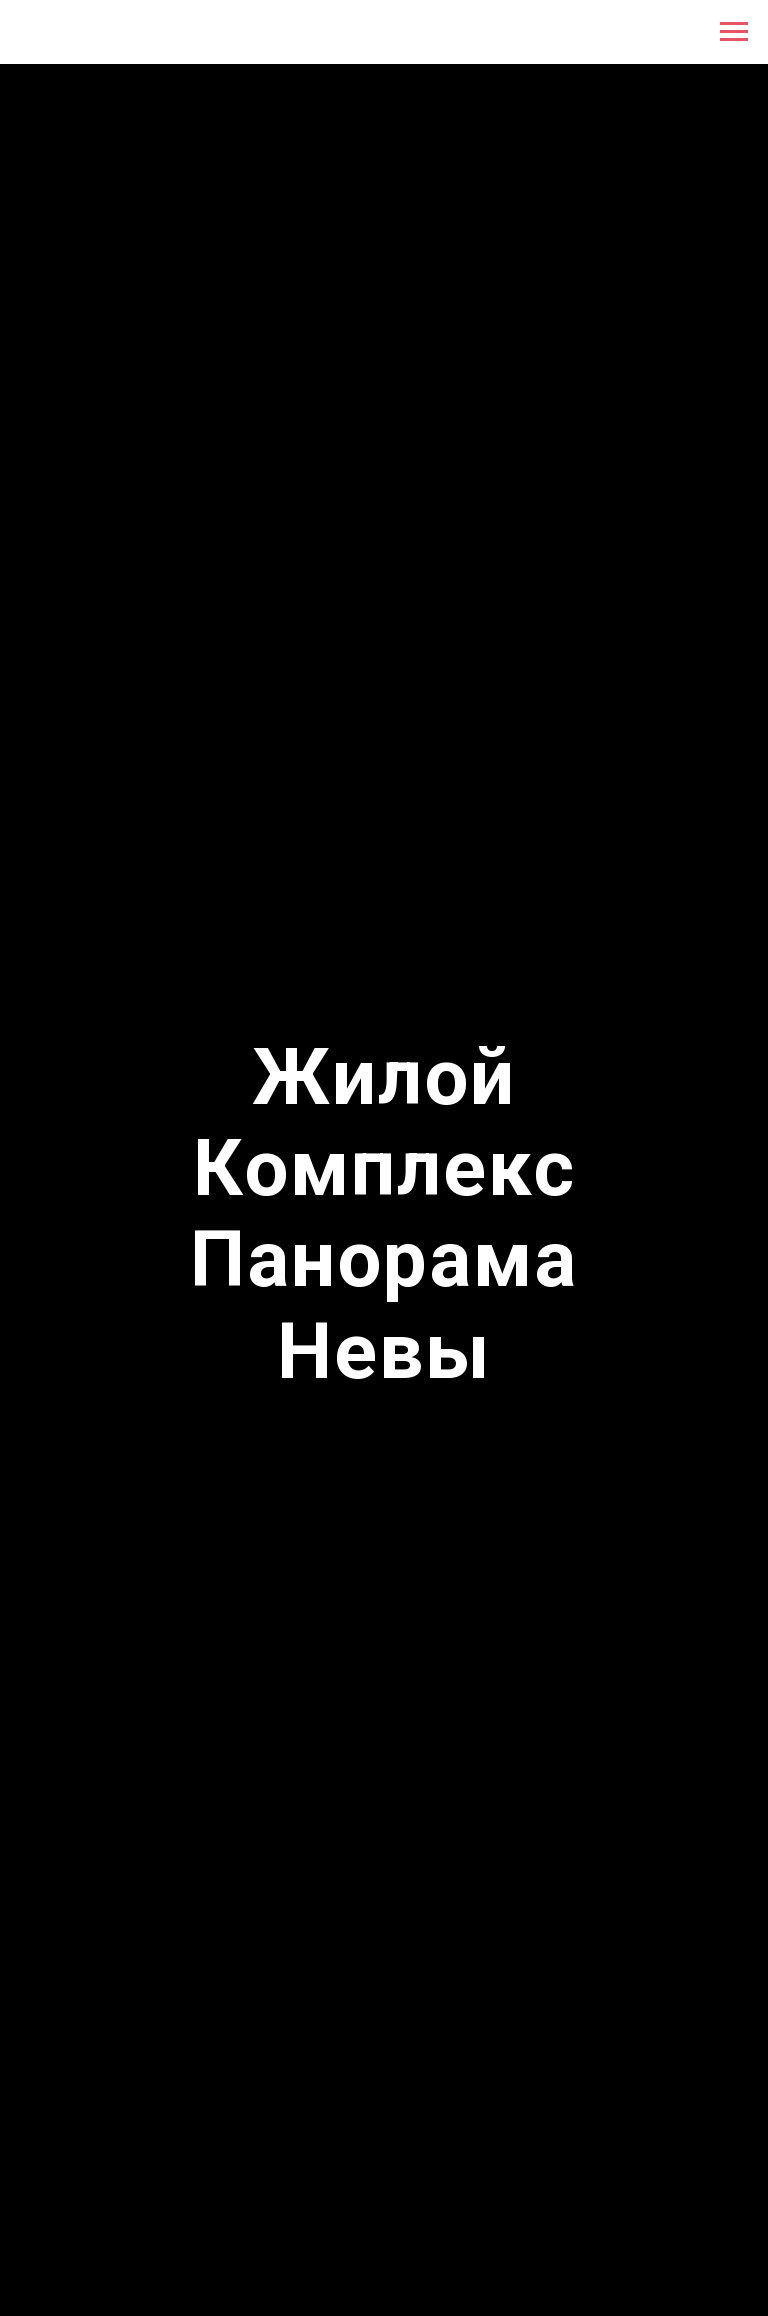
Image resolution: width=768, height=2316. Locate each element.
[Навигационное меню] (734, 32)
